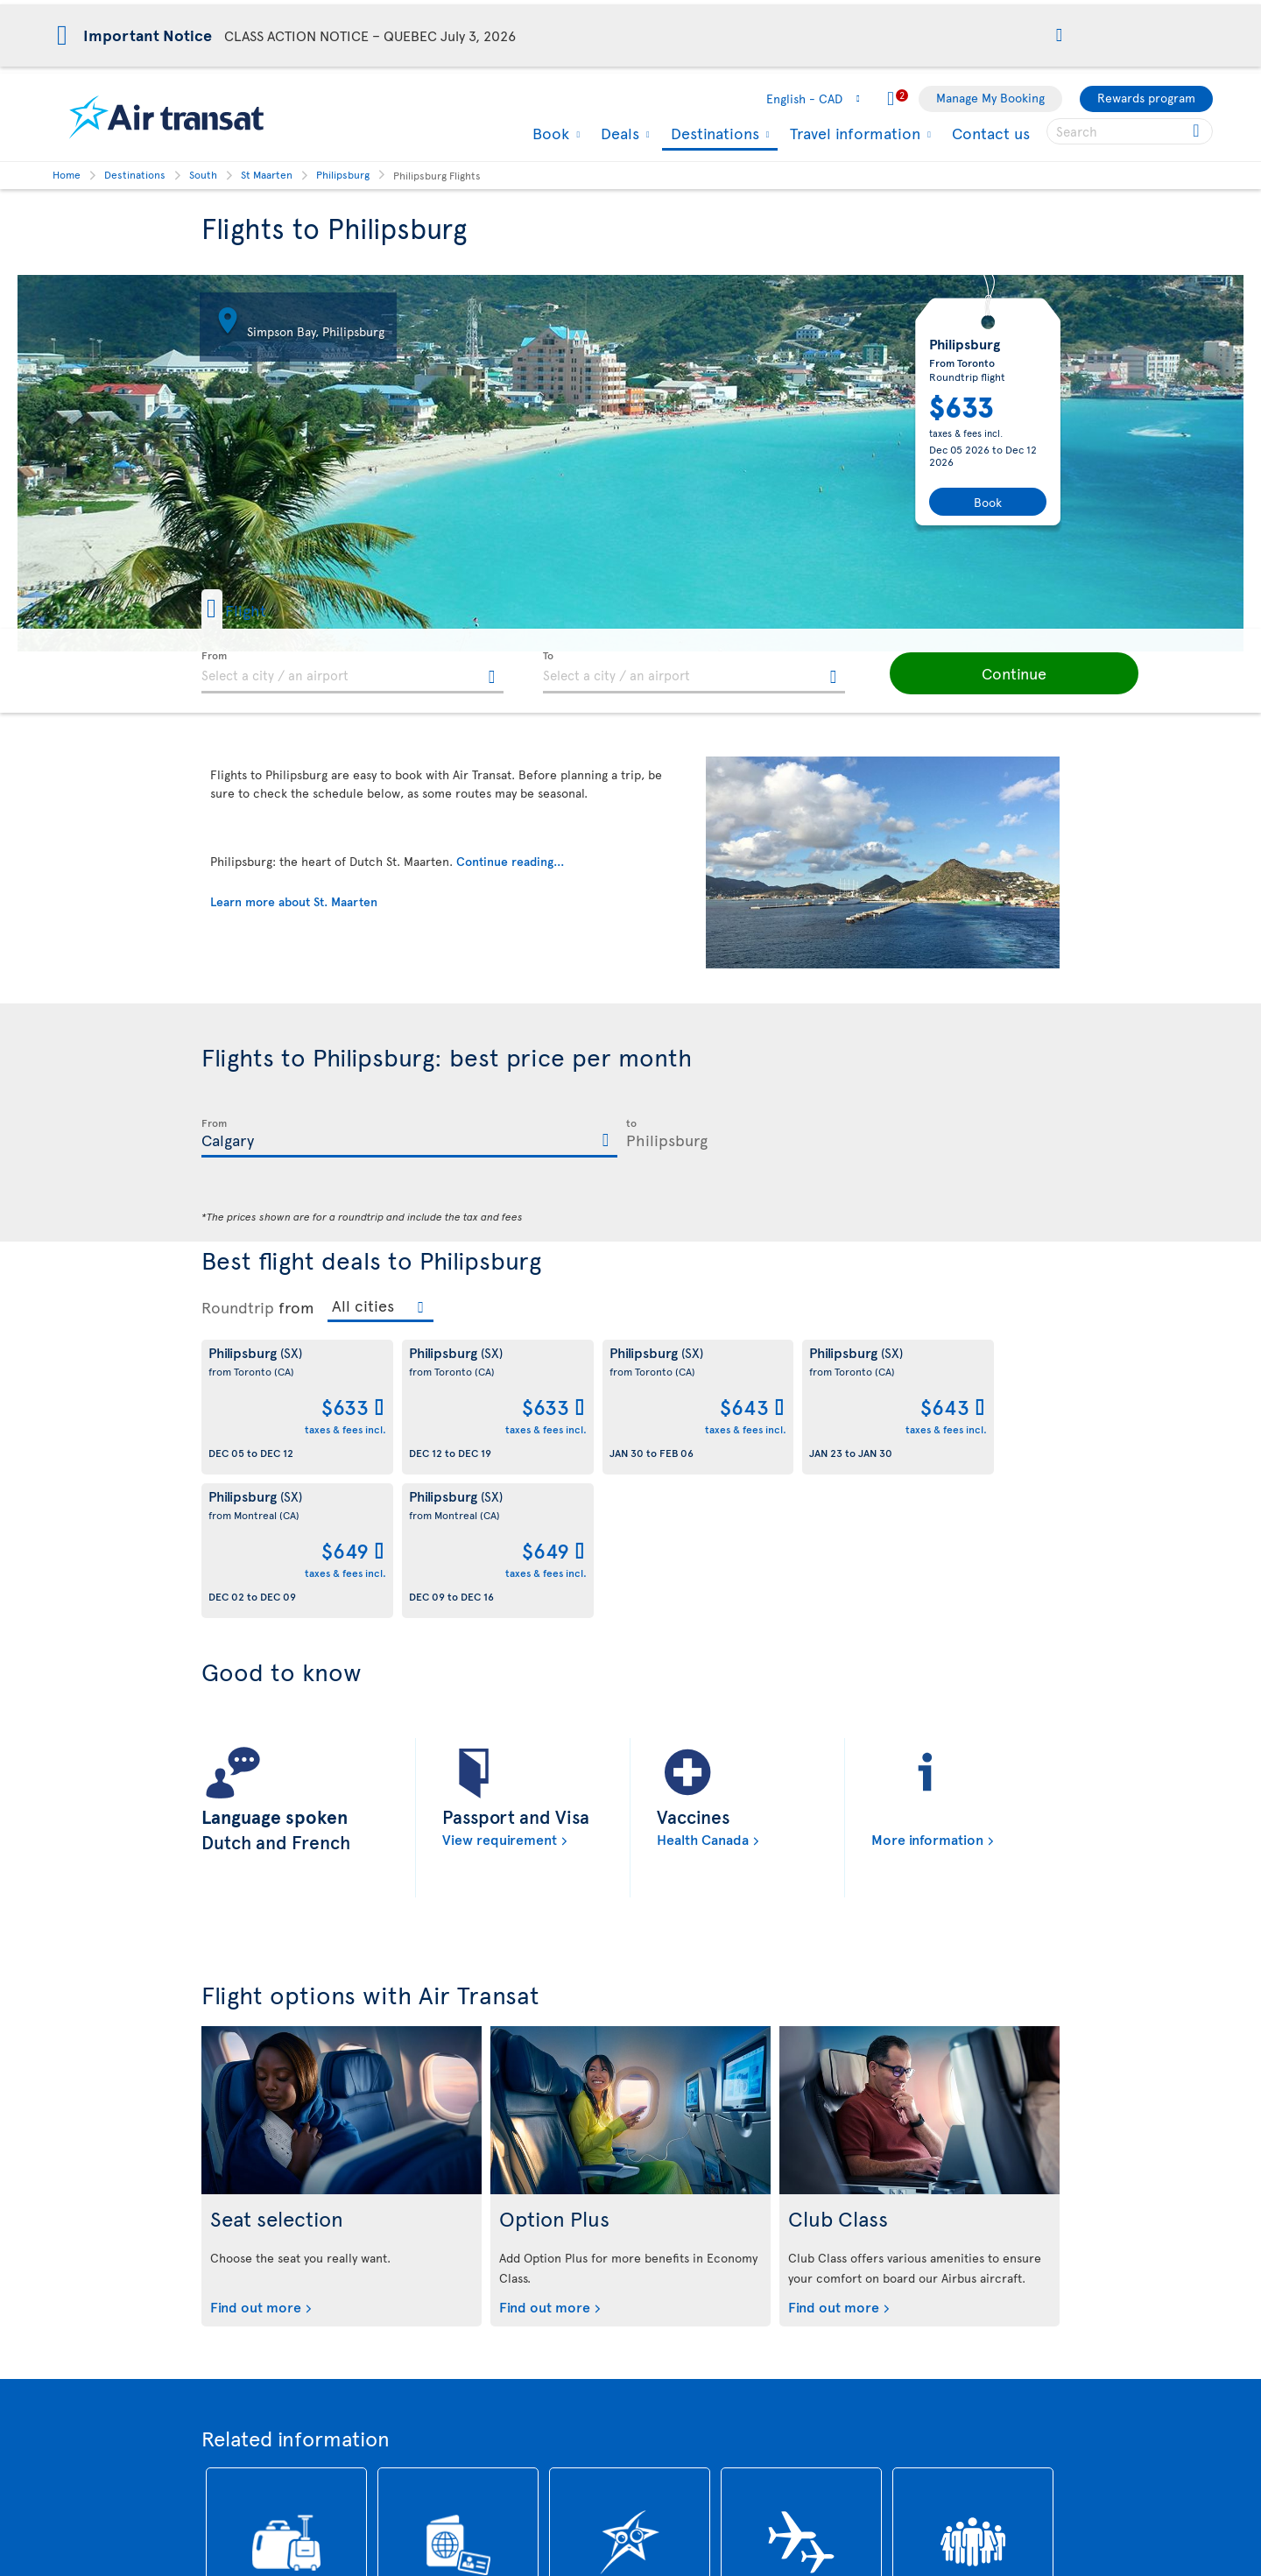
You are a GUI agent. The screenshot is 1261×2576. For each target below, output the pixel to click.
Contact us (991, 133)
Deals (618, 133)
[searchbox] (1129, 131)
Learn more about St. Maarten (293, 901)
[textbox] (352, 672)
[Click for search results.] (1197, 131)
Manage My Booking (990, 97)
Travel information (853, 133)
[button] (1059, 36)
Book (549, 133)
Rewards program (1146, 97)
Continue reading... (510, 861)
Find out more (255, 2162)
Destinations (713, 134)
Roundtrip (237, 1307)
